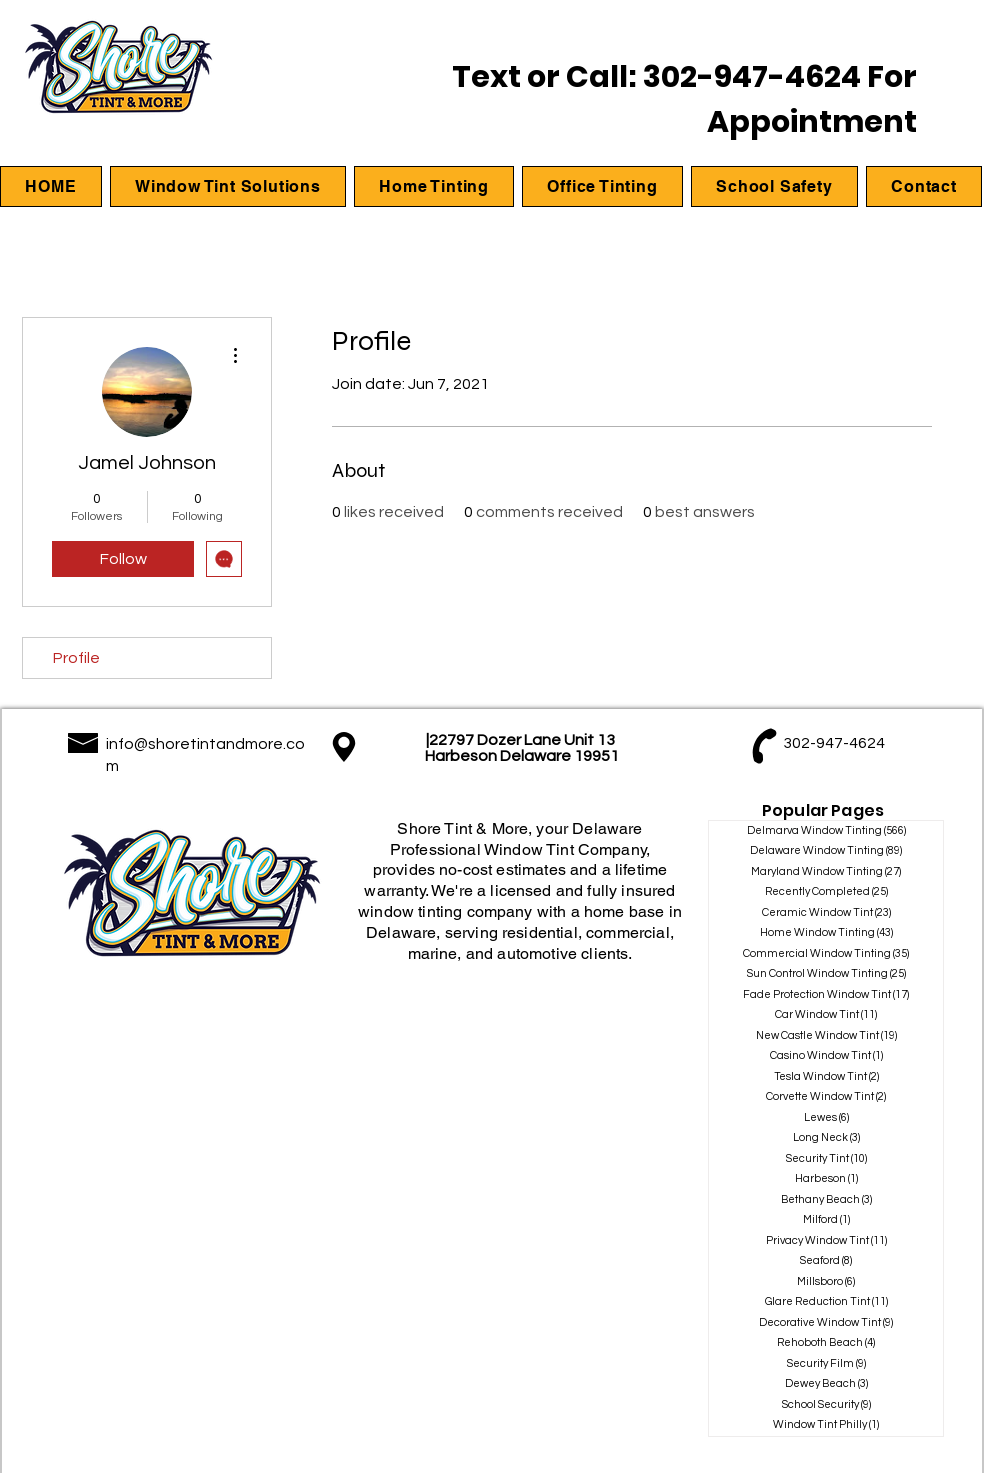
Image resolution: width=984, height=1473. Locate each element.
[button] (228, 186)
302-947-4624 (752, 77)
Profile (76, 658)
